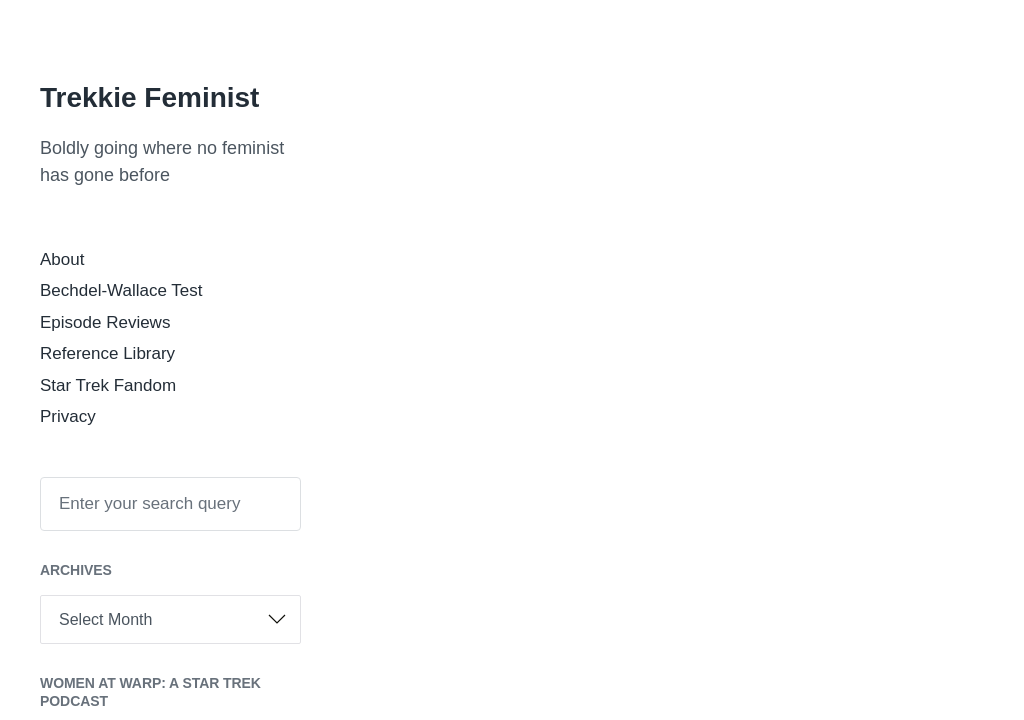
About (62, 259)
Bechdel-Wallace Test (121, 290)
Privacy (68, 416)
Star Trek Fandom (108, 385)
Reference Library (107, 353)
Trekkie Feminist (149, 97)
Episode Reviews (105, 322)
